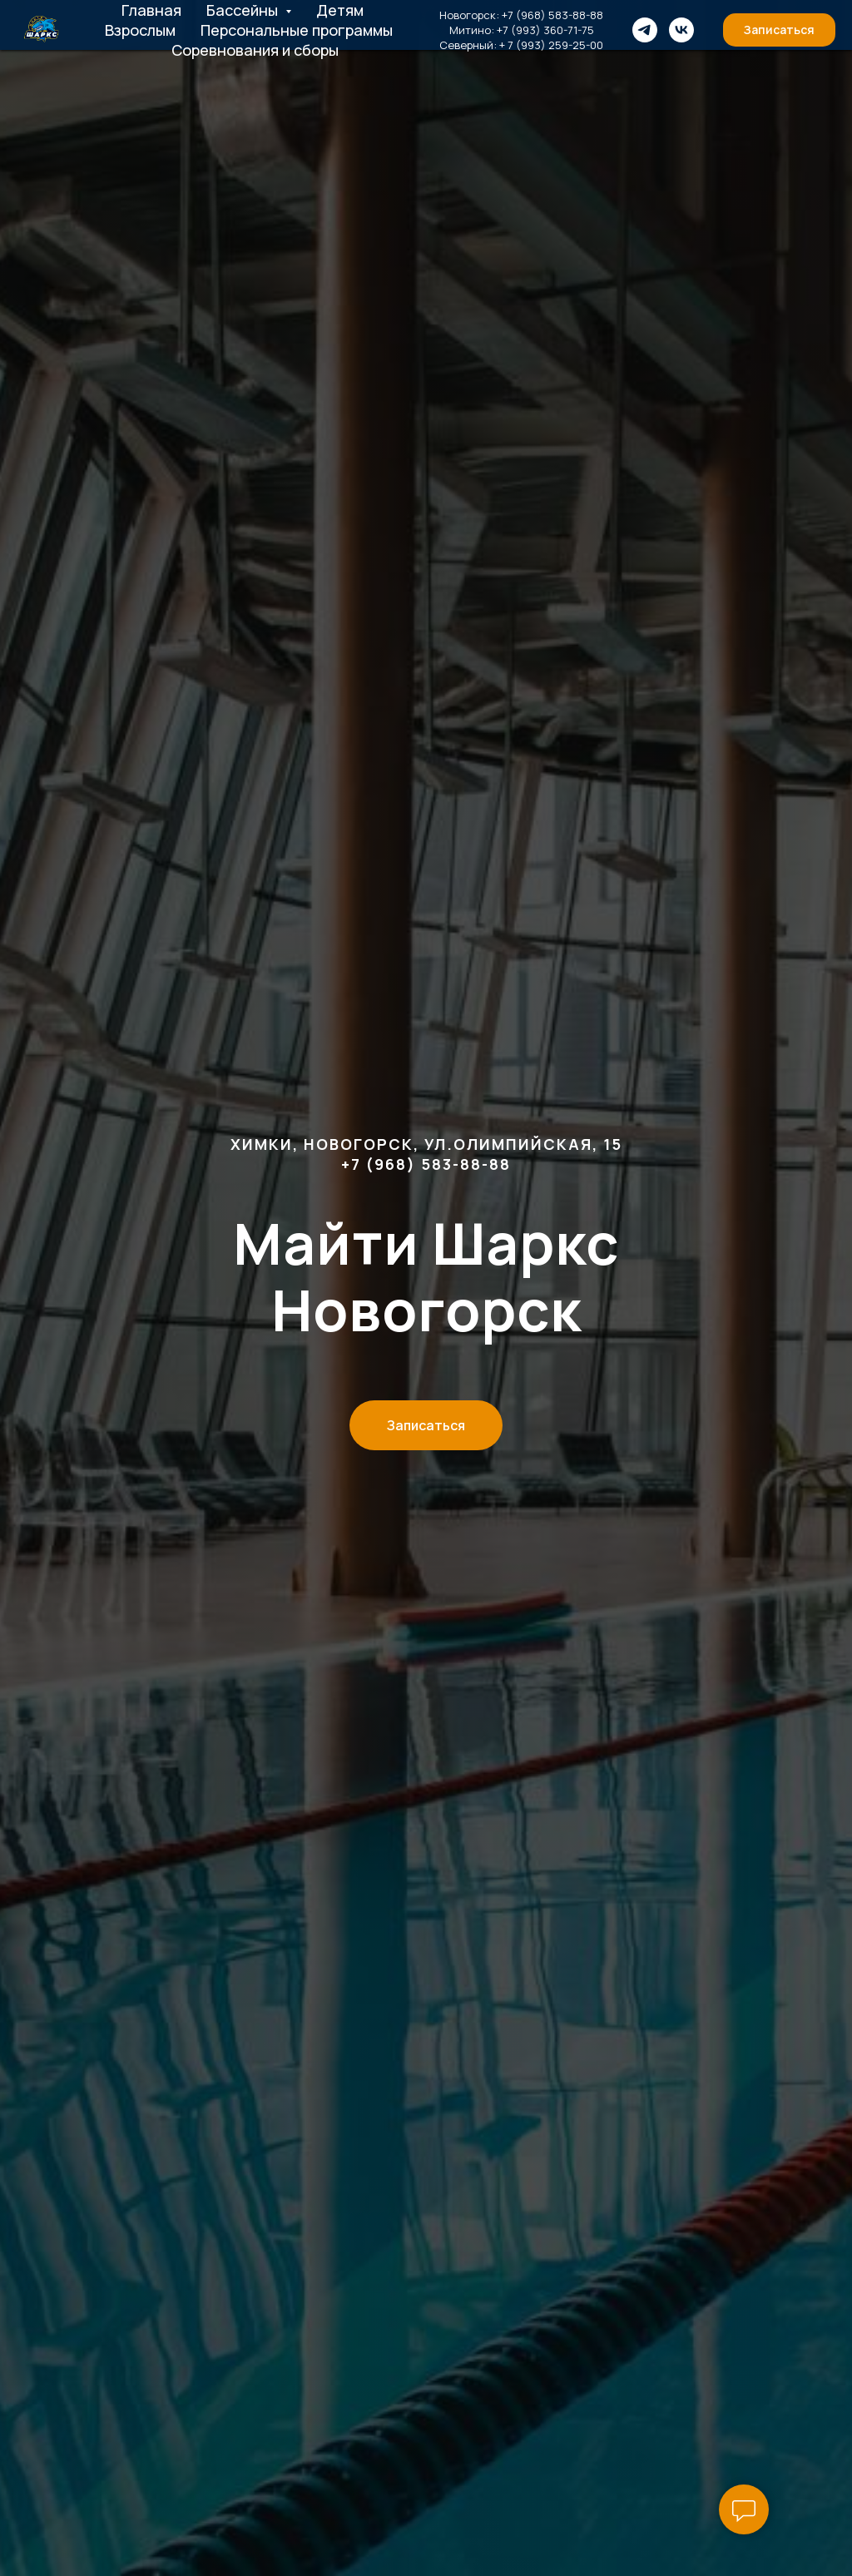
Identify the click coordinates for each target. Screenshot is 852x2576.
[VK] (681, 29)
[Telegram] (644, 29)
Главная (151, 10)
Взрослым (140, 30)
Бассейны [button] (243, 10)
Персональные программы (297, 30)
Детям (340, 10)
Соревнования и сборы (255, 50)
